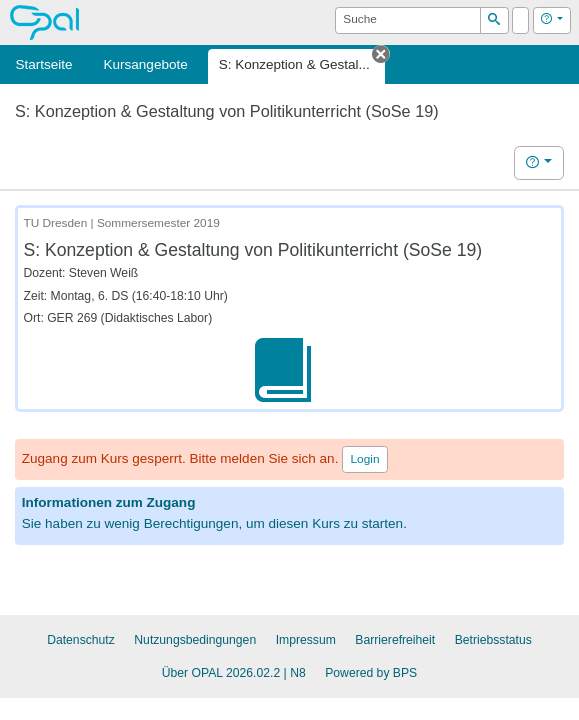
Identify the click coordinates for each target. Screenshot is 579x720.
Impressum (306, 640)
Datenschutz (81, 640)
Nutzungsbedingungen (195, 640)
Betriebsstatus (493, 640)
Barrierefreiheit (395, 640)
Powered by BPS (371, 673)
